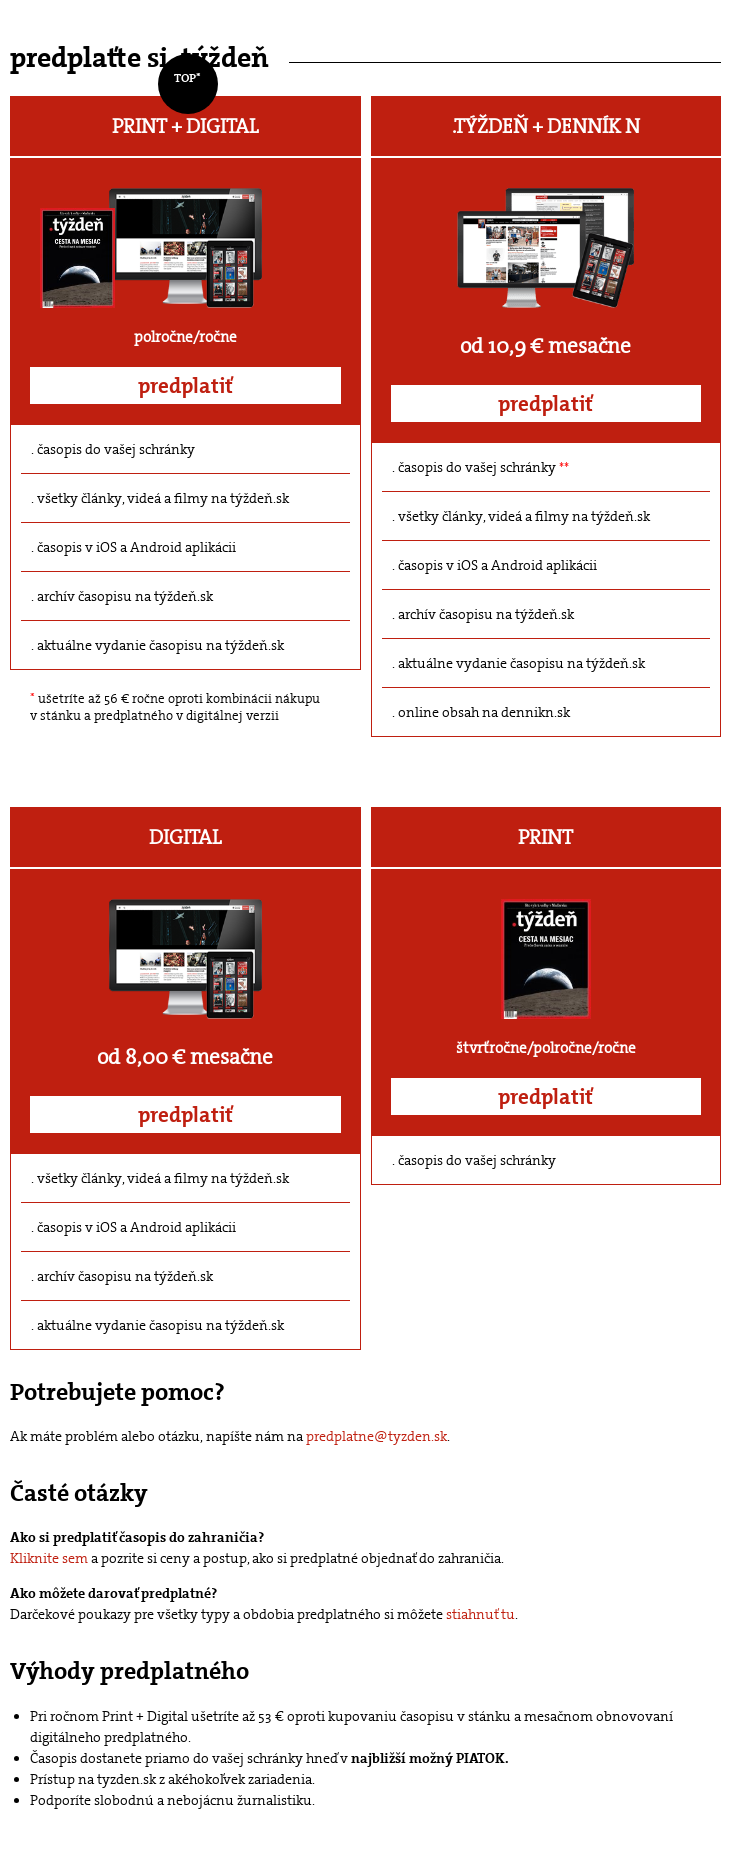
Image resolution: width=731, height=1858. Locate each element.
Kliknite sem (49, 1558)
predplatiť (185, 386)
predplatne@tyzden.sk (376, 1436)
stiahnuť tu (480, 1614)
